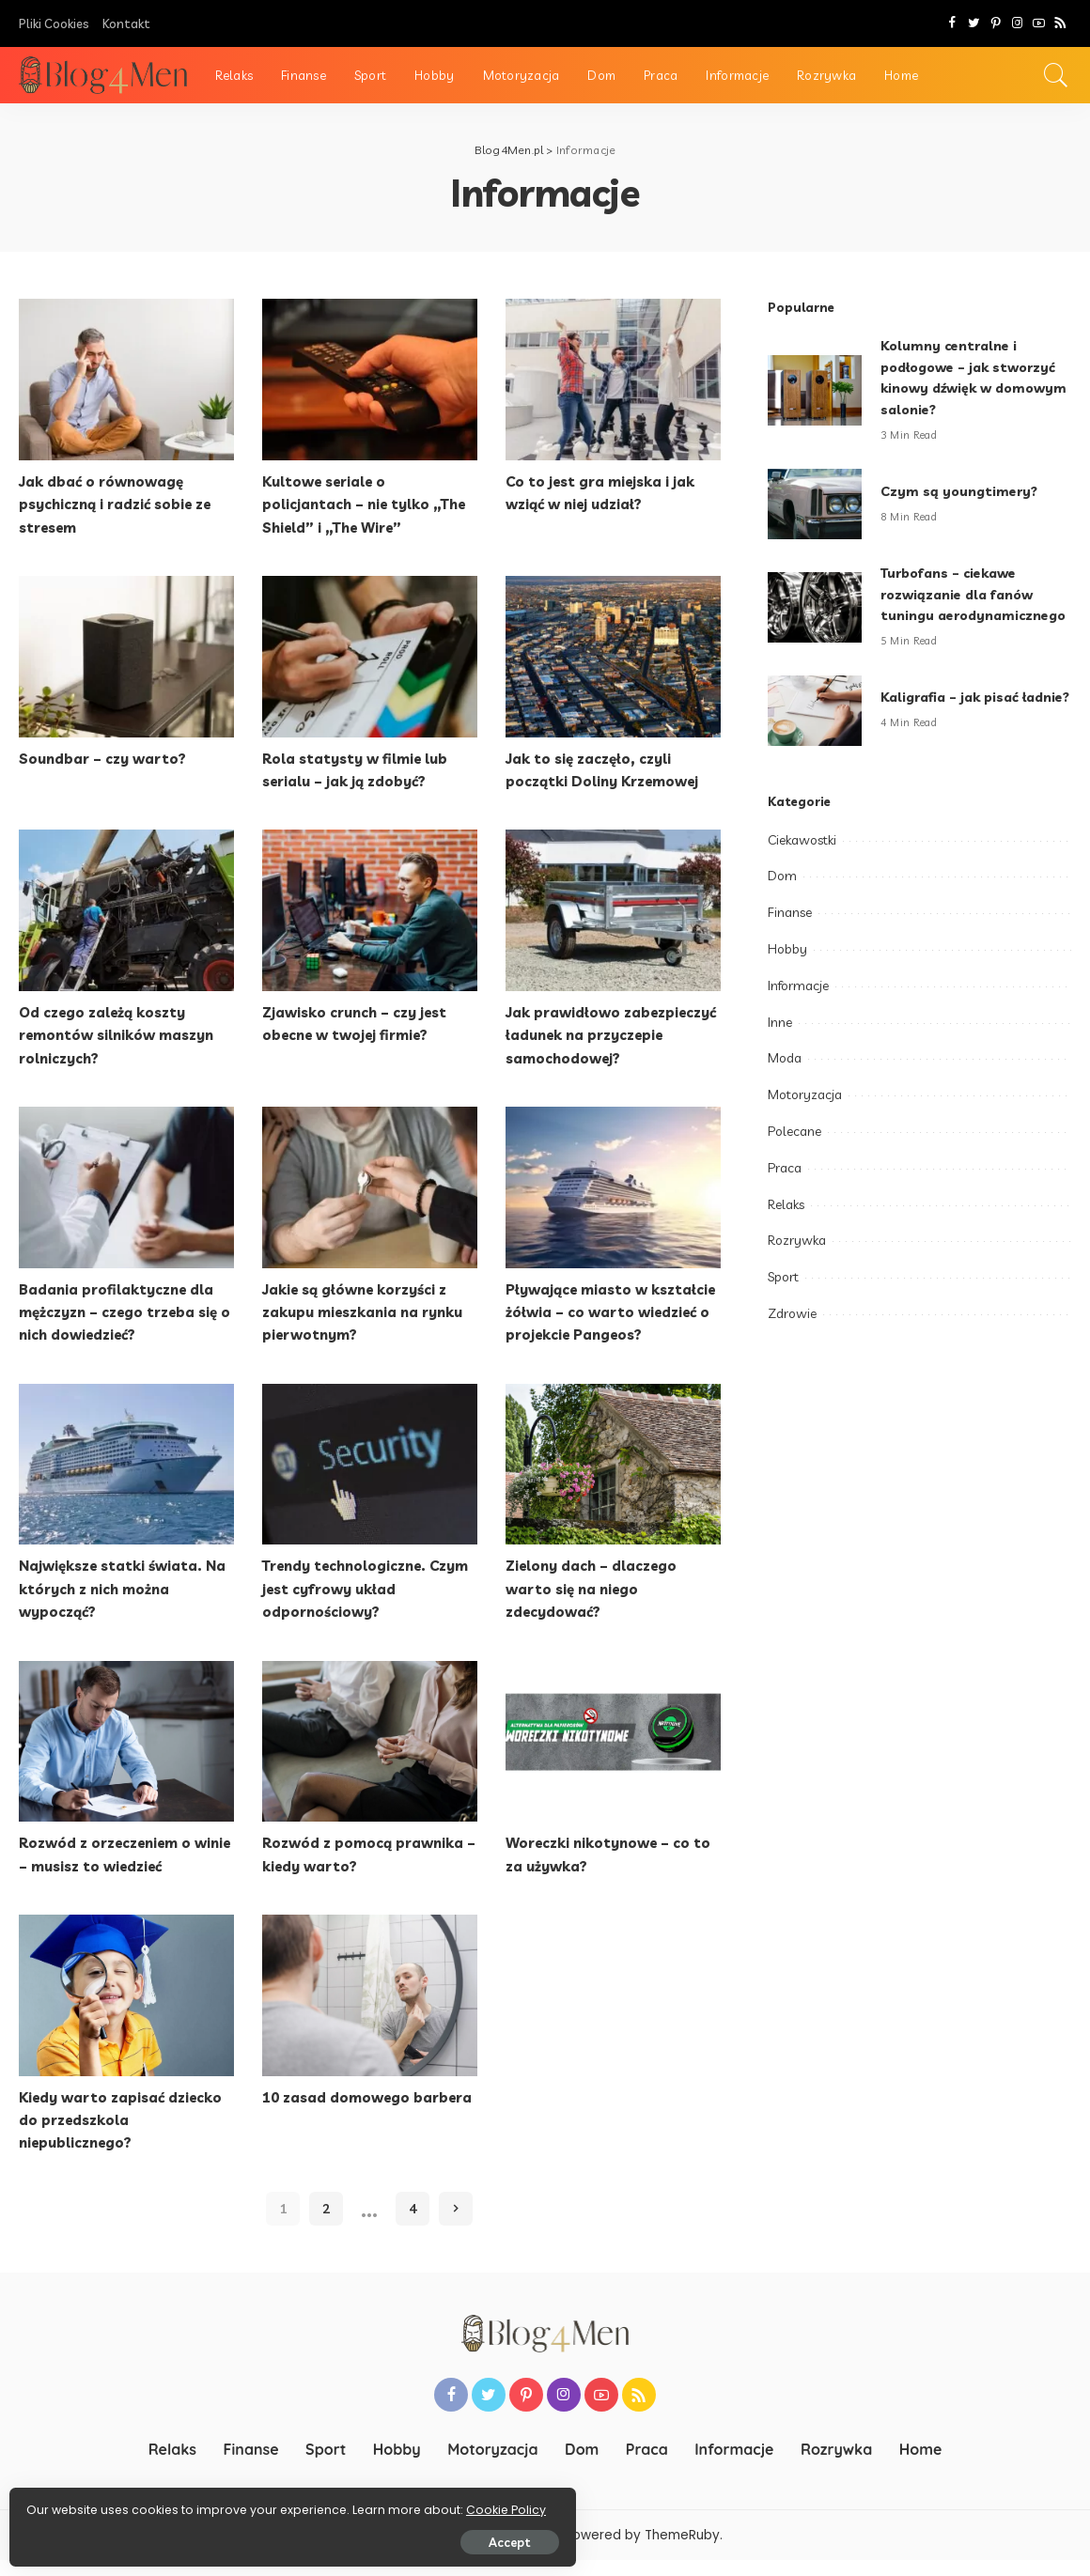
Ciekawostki (802, 860)
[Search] (1056, 75)
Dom (782, 897)
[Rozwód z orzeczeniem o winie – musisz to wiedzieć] (126, 1759)
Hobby (787, 969)
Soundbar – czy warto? (105, 757)
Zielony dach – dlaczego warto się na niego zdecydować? (595, 1607)
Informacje (798, 1006)
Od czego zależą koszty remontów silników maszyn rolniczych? (122, 1032)
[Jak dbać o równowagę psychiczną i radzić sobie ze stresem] (126, 379)
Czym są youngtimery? (962, 491)
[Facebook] (952, 23)
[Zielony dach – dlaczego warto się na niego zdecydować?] (613, 1483)
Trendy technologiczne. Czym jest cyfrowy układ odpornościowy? (355, 1607)
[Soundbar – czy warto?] (126, 656)
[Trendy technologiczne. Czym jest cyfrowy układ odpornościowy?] (369, 1483)
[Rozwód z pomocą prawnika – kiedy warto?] (369, 1759)
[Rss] (1060, 23)
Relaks (786, 1225)
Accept (228, 2535)
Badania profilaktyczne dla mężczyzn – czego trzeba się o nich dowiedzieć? (124, 1309)
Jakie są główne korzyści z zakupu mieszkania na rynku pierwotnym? (368, 1309)
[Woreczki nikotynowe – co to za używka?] (613, 1759)
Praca (785, 1188)
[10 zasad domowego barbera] (369, 2012)
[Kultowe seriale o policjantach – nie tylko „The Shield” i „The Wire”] (369, 379)
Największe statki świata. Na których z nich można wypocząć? (116, 1607)
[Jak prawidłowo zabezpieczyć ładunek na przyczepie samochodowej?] (613, 909)
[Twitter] (974, 23)
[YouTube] (1039, 23)
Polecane (794, 1151)
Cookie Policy (73, 2503)
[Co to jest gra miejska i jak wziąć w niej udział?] (613, 379)
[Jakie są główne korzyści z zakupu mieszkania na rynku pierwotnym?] (369, 1184)
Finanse (790, 933)
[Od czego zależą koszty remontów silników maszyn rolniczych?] (126, 909)
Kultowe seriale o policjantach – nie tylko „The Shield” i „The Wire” (368, 503)
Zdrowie (792, 1334)
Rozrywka (797, 1261)
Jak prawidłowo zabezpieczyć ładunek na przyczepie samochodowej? (608, 1032)
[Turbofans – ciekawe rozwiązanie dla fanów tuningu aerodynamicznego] (815, 617)
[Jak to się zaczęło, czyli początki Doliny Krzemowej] (613, 656)
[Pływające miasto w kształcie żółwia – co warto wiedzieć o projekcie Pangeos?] (613, 1184)
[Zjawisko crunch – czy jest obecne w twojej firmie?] (369, 909)
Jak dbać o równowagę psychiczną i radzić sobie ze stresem (122, 503)
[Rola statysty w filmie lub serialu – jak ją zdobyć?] (369, 656)
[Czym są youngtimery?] (815, 504)
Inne (780, 1042)
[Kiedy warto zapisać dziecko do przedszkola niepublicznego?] (126, 2012)
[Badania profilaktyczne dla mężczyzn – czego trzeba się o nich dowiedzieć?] (126, 1184)
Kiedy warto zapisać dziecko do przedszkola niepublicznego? (126, 2136)
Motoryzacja (805, 1116)
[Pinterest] (995, 23)
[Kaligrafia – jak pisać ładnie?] (815, 731)
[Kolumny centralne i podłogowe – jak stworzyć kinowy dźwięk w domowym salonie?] (815, 390)
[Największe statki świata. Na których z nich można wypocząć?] (126, 1483)
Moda (785, 1079)
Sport (783, 1298)
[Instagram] (1017, 23)
